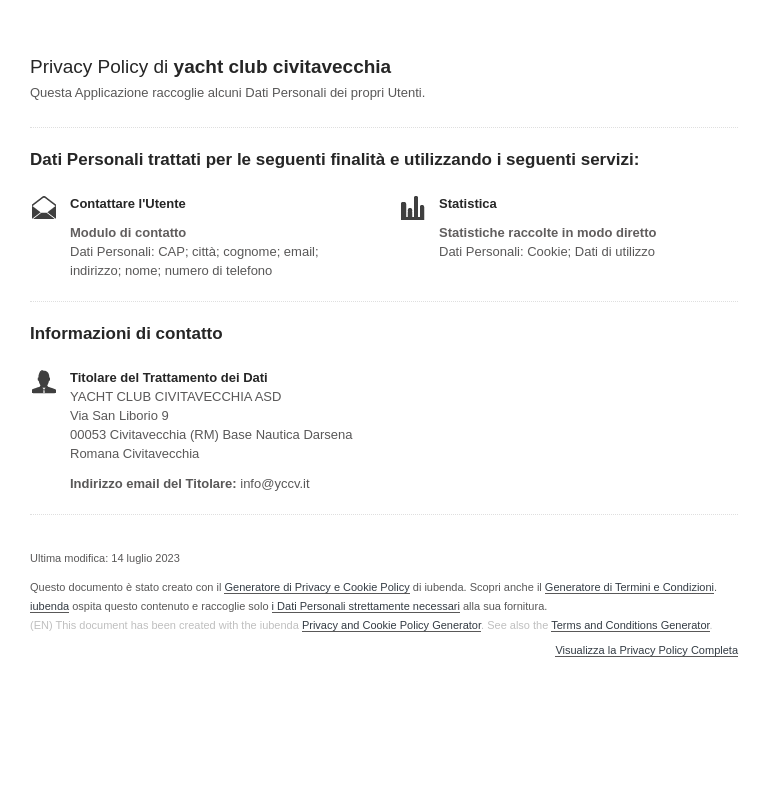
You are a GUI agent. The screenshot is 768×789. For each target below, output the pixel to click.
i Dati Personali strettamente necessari (366, 606)
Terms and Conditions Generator (630, 625)
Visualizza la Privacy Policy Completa (646, 650)
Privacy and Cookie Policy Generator (391, 625)
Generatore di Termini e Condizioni (629, 587)
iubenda (49, 606)
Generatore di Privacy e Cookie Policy (316, 587)
